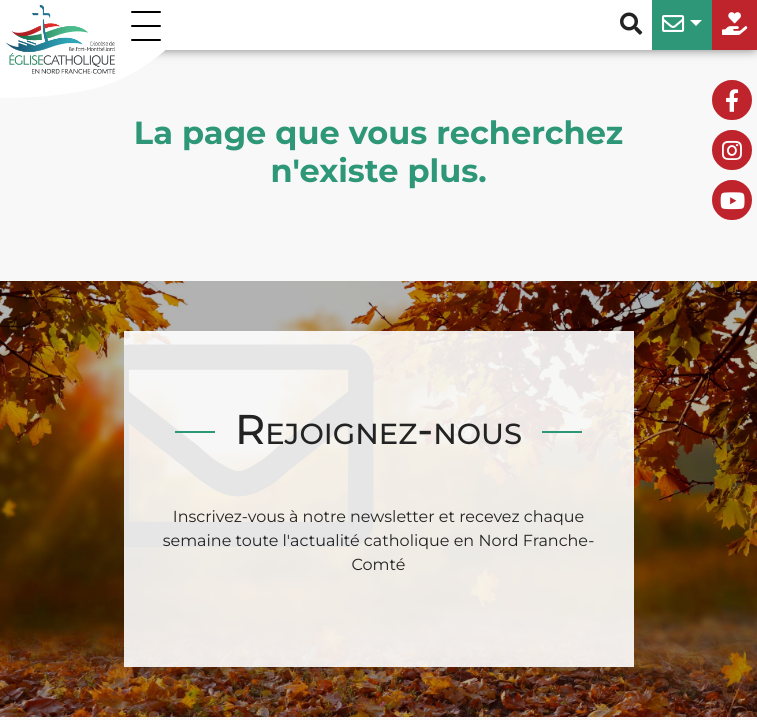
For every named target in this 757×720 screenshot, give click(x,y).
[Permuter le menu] (150, 25)
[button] (682, 25)
